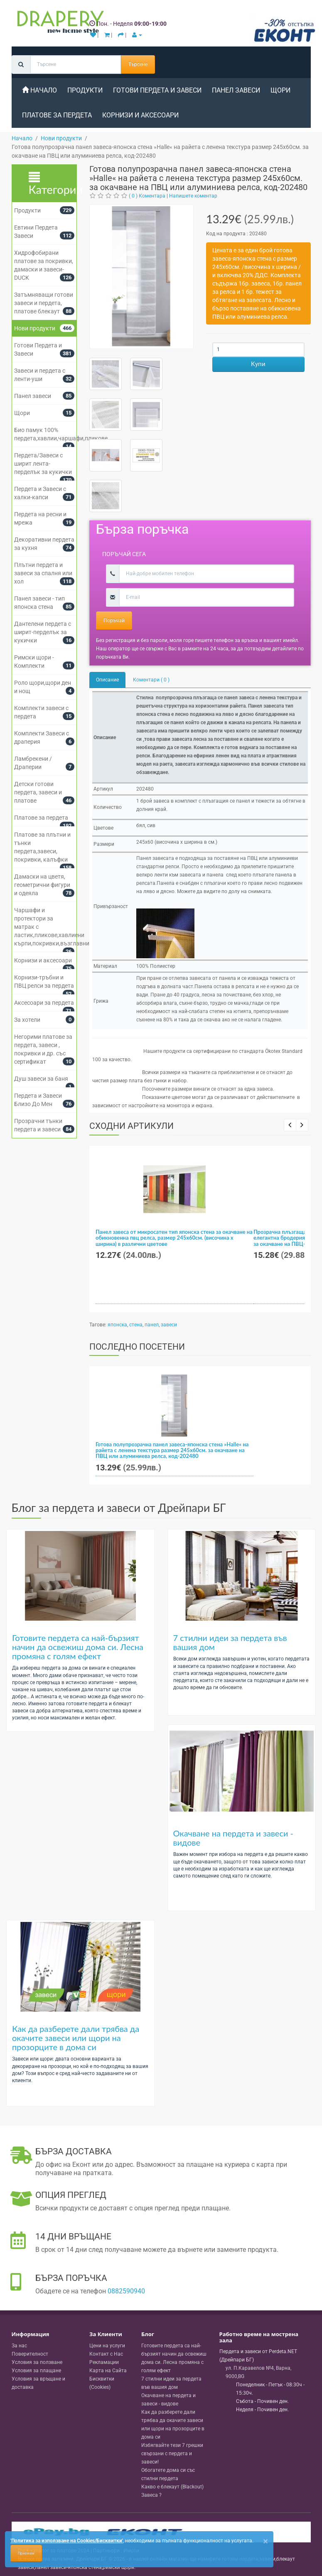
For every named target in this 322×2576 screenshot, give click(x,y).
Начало (39, 90)
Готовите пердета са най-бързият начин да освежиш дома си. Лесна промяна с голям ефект (77, 1647)
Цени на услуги (107, 2346)
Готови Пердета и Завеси (157, 90)
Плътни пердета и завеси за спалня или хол (43, 573)
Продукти (85, 90)
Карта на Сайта (108, 2370)
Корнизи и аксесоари (140, 115)
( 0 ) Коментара (147, 196)
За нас (19, 2346)
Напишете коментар (193, 196)
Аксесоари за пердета (44, 1002)
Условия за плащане (36, 2370)
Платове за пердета (57, 115)
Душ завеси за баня (41, 1078)
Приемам (26, 2553)
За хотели (27, 1019)
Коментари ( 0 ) (151, 680)
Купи (258, 364)
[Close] (265, 2541)
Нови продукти (34, 328)
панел (152, 1325)
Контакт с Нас (106, 2354)
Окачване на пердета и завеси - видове (233, 1837)
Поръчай (114, 620)
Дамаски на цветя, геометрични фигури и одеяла (42, 884)
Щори (280, 90)
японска (117, 1325)
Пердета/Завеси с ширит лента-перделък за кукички (43, 463)
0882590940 (126, 2291)
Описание (107, 680)
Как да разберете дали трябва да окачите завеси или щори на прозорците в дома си (75, 2038)
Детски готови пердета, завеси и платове (38, 792)
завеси (169, 1325)
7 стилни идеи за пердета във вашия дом (230, 1642)
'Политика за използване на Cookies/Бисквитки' (66, 2541)
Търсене (137, 64)
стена (136, 1325)
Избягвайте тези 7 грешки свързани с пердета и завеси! (172, 2453)
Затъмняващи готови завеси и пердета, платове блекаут (43, 303)
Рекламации (104, 2362)
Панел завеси (236, 90)
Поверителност (30, 2354)
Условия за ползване (37, 2362)
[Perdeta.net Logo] (59, 23)
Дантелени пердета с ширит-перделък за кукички (42, 632)
